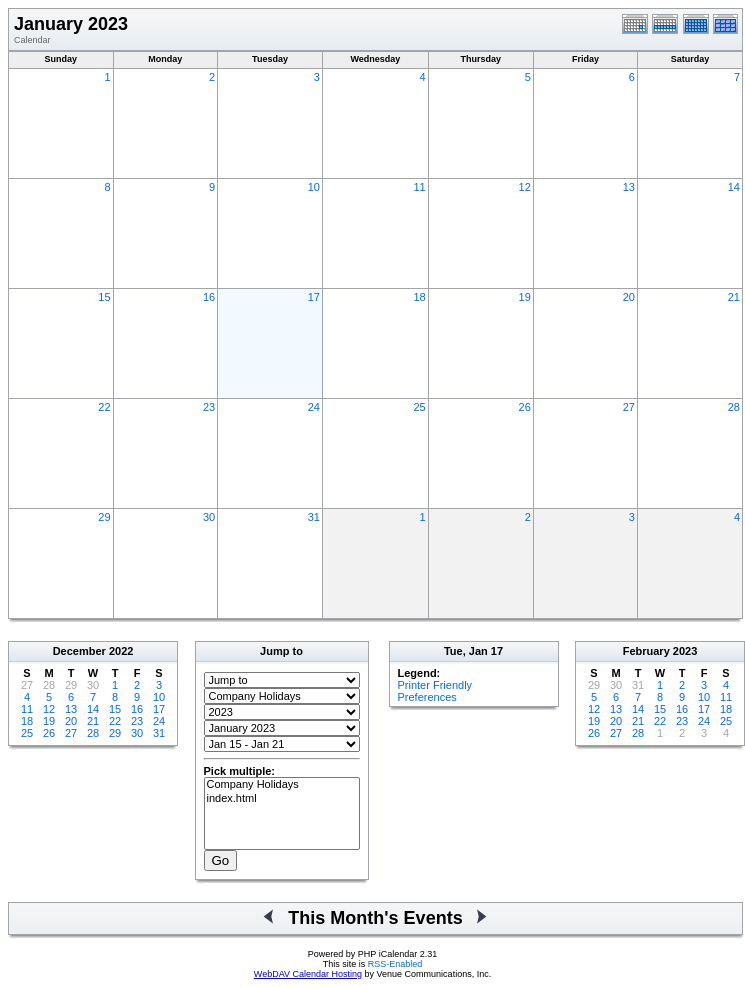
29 (104, 517)
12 (525, 187)
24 (314, 407)
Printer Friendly (435, 685)
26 (525, 407)
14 (734, 187)
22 (104, 407)
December (79, 651)
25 (419, 407)
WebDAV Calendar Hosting (308, 974)
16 (209, 297)
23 (209, 407)
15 (104, 297)
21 (734, 297)
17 (314, 297)
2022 (121, 651)
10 (314, 187)
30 (209, 517)
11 (419, 187)
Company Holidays (282, 785)
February (646, 651)
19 (525, 297)
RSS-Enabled (395, 964)
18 (419, 297)
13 (629, 187)
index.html (282, 799)
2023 (685, 651)
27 (629, 407)
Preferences (427, 697)
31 (314, 517)
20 (629, 297)
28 (734, 407)
